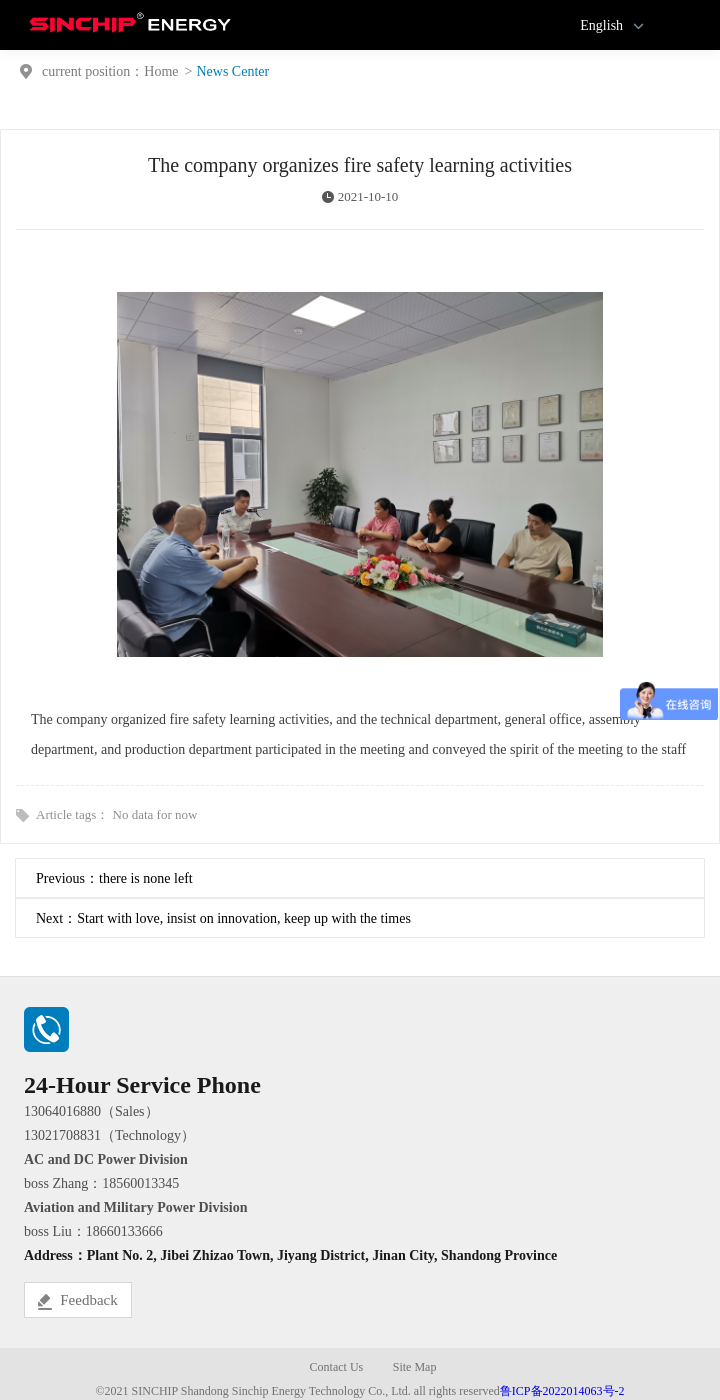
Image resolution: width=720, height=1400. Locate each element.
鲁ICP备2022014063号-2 (562, 1391)
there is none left (146, 878)
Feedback (77, 1301)
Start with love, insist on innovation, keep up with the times (244, 918)
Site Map (415, 1367)
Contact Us (337, 1367)
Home (161, 71)
